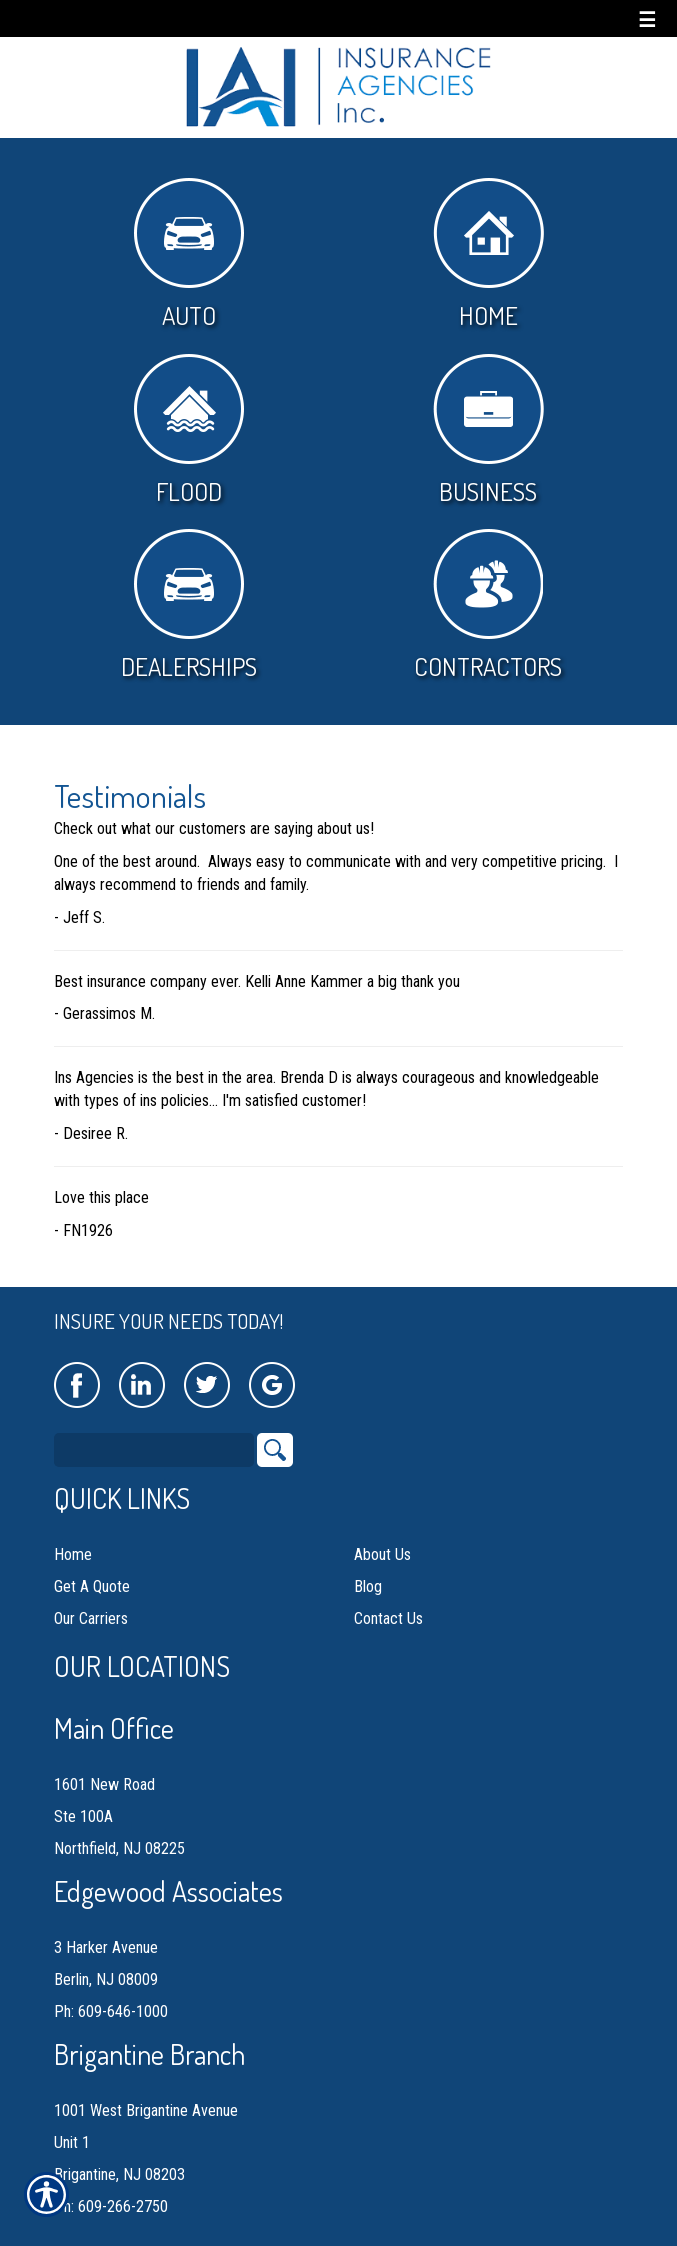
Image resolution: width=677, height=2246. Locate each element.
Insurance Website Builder (246, 2233)
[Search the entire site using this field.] (154, 1430)
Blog (368, 1566)
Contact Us (388, 1598)
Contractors (488, 605)
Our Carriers (91, 1598)
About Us (382, 1534)
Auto (189, 254)
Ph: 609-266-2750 (111, 2186)
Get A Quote (92, 1566)
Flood (189, 430)
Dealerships (189, 605)
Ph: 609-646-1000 (111, 1991)
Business (488, 430)
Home (488, 254)
